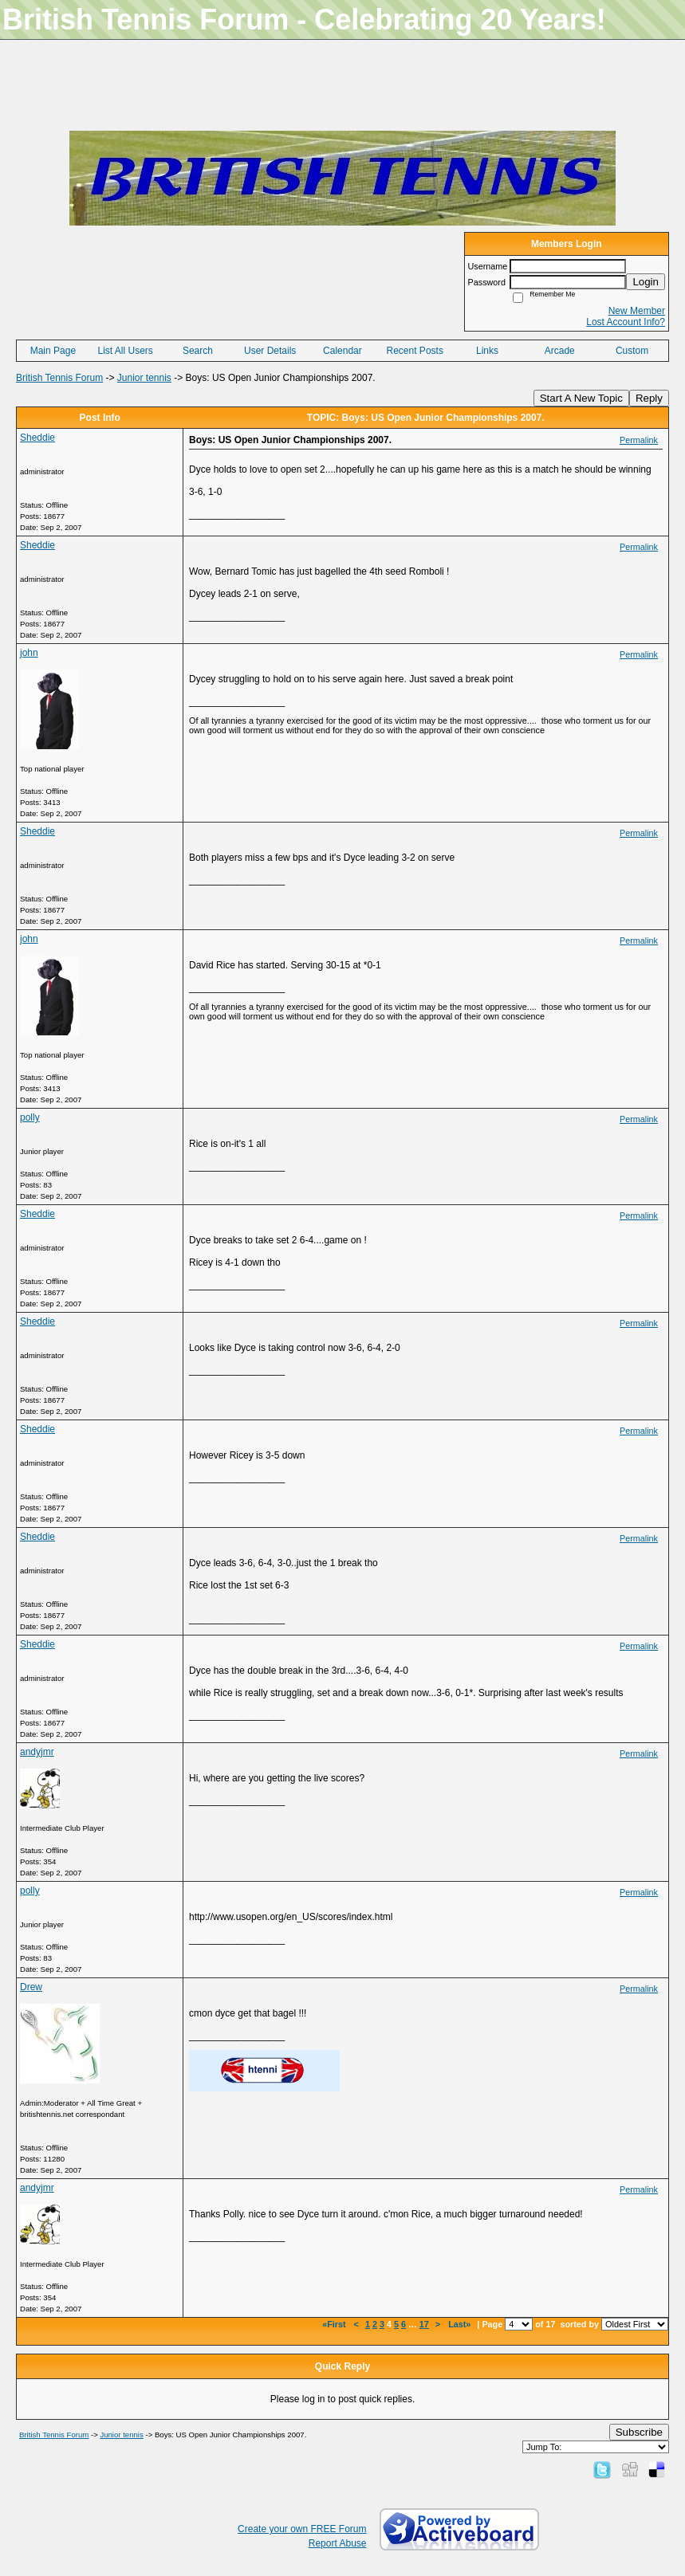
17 (424, 2324)
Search (198, 350)
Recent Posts (415, 350)
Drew (31, 1987)
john (29, 652)
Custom (632, 350)
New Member (636, 310)
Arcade (560, 350)
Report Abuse (338, 2543)
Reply (649, 398)
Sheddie (37, 437)
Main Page (53, 350)
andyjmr (37, 1751)
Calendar (342, 350)
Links (487, 350)
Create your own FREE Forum (302, 2529)
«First (335, 2324)
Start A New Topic (581, 398)
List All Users (124, 350)
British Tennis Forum (59, 377)
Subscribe (639, 2432)
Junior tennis (144, 377)
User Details (270, 350)
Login (645, 282)
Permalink (639, 440)
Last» (460, 2324)
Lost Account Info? (625, 322)
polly (30, 1117)
